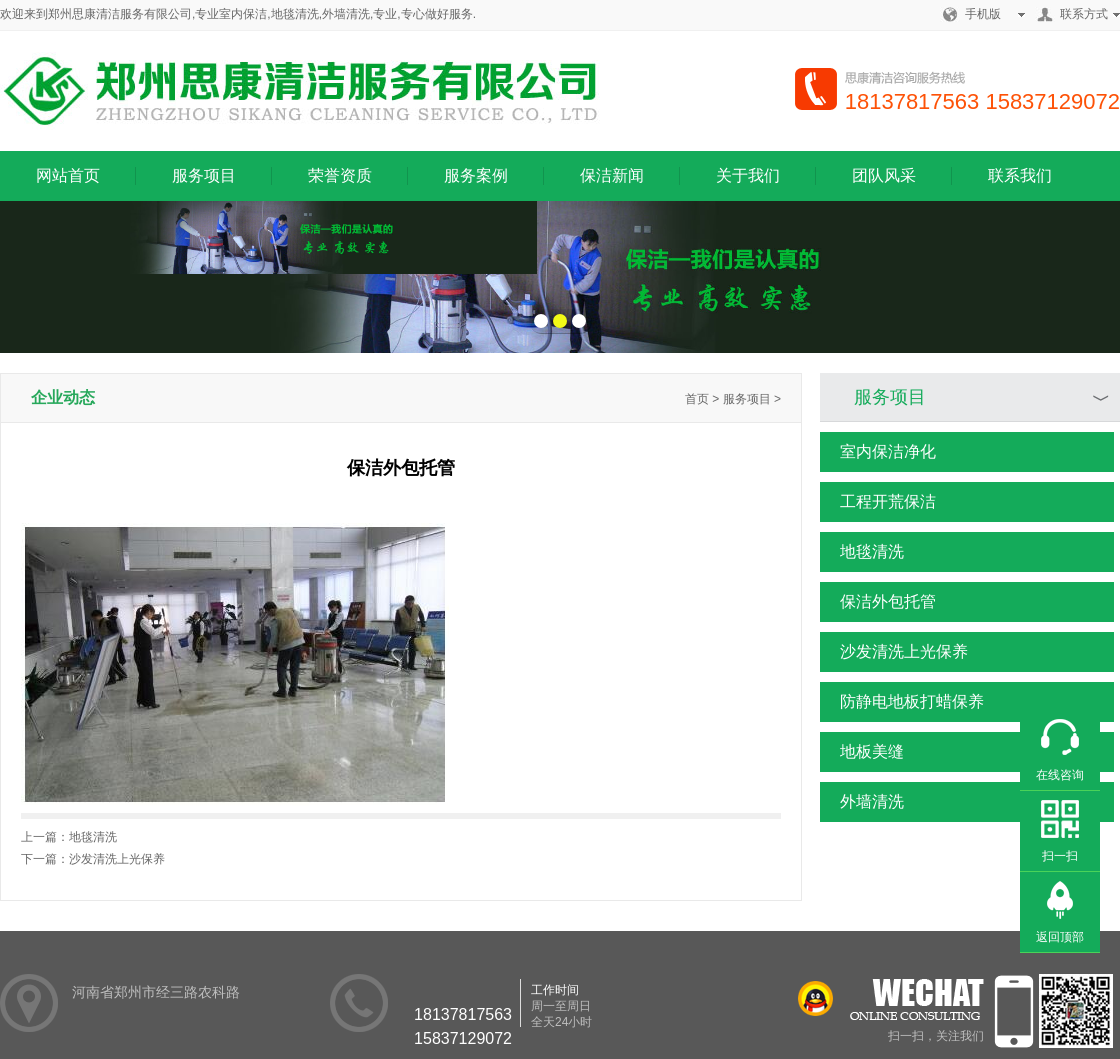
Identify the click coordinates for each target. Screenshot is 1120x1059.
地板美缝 (862, 752)
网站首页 (68, 175)
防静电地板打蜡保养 (902, 702)
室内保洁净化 (878, 452)
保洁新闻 (612, 175)
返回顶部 (1060, 937)
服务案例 (476, 175)
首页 (697, 399)
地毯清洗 (862, 552)
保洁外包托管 (878, 602)
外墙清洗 (862, 802)
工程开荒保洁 (878, 502)
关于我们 (748, 175)
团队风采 (884, 175)
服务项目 (204, 175)
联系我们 (1020, 175)
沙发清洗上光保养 (894, 652)
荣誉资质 (340, 175)
